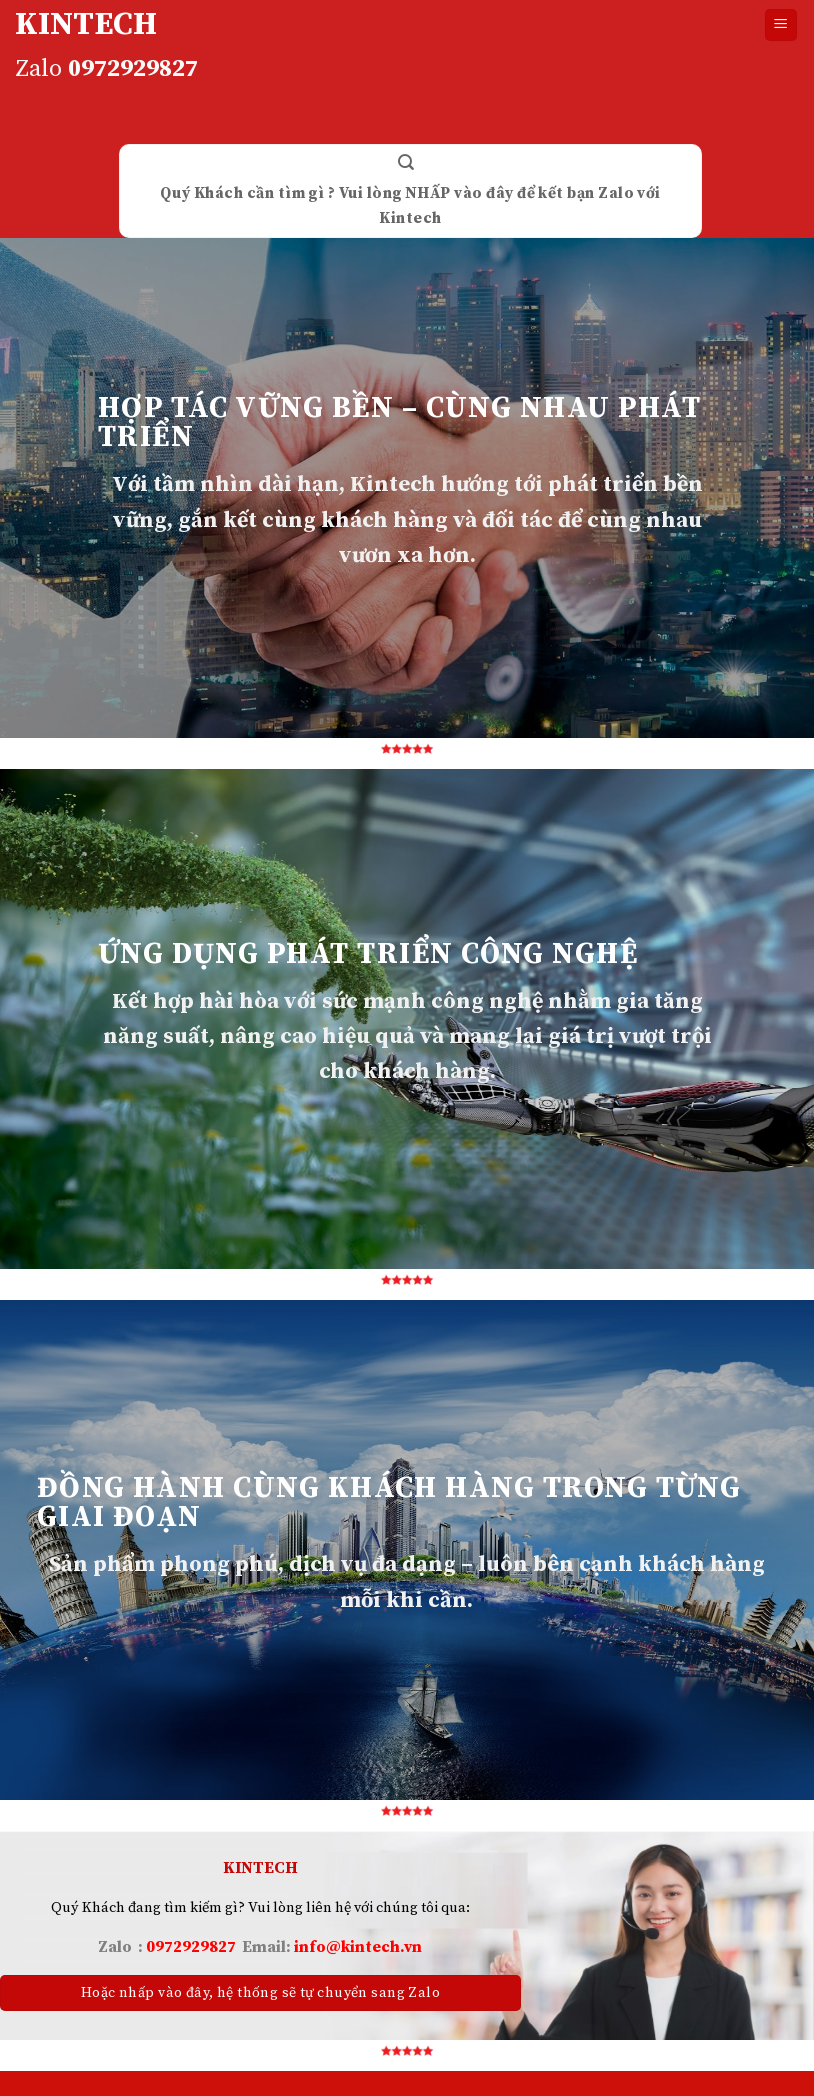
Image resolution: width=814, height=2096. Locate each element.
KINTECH (86, 25)
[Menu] (781, 25)
